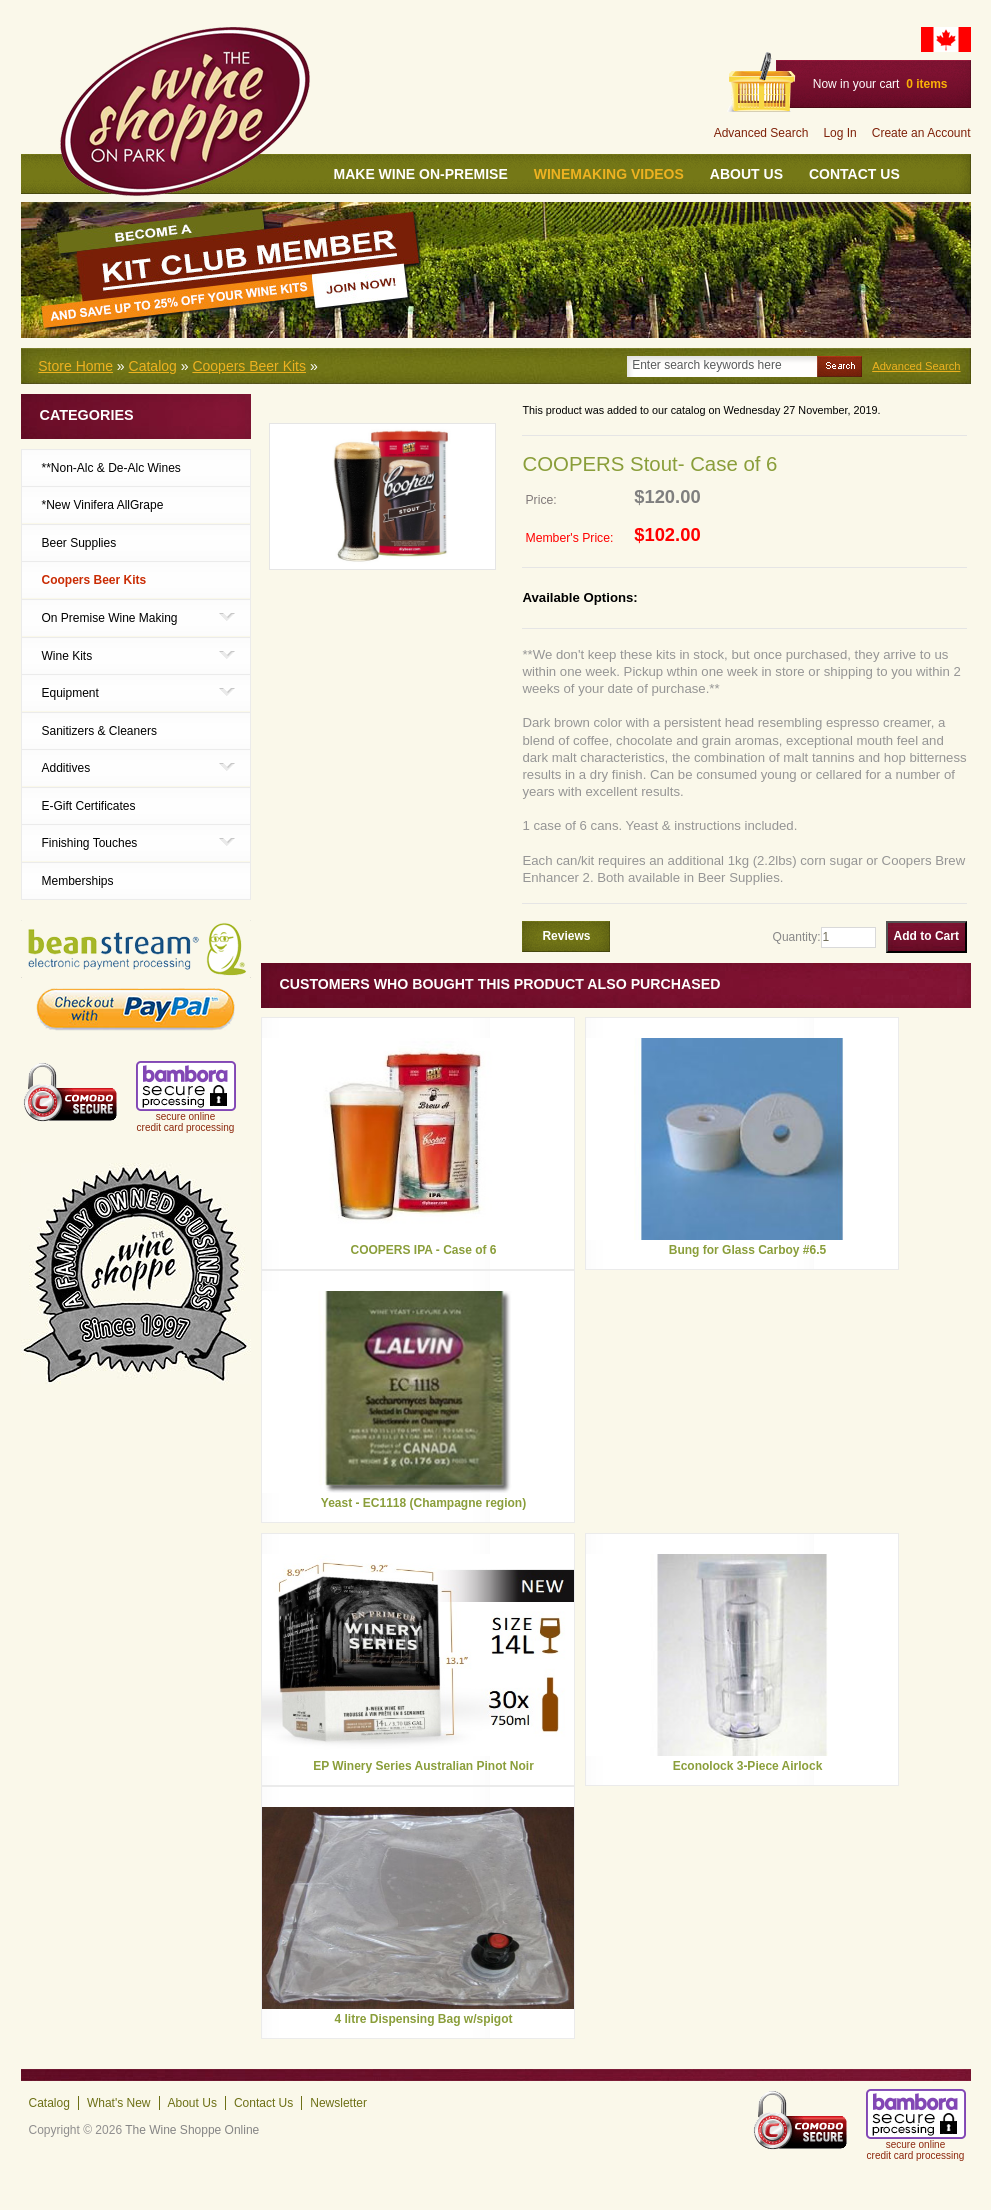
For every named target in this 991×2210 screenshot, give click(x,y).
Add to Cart (926, 936)
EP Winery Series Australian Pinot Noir (423, 1766)
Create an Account (921, 133)
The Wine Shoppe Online (192, 2130)
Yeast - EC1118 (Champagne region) (423, 1503)
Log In (839, 133)
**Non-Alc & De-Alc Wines (111, 468)
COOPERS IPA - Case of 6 (423, 1250)
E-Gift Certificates (89, 806)
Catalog (153, 366)
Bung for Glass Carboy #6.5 (747, 1250)
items (926, 84)
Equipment (70, 692)
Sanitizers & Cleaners (99, 731)
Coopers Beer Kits (249, 366)
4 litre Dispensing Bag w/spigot (423, 2019)
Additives (66, 767)
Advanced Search (761, 133)
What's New (119, 2103)
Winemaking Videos (609, 174)
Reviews (566, 936)
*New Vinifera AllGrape (103, 505)
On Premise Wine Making (110, 617)
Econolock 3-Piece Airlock (748, 1766)
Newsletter (338, 2103)
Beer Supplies (79, 543)
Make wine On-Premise (421, 174)
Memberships (78, 881)
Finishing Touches (90, 842)
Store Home (75, 366)
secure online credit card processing (186, 1122)
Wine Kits (67, 655)
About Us (746, 174)
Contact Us (854, 174)
